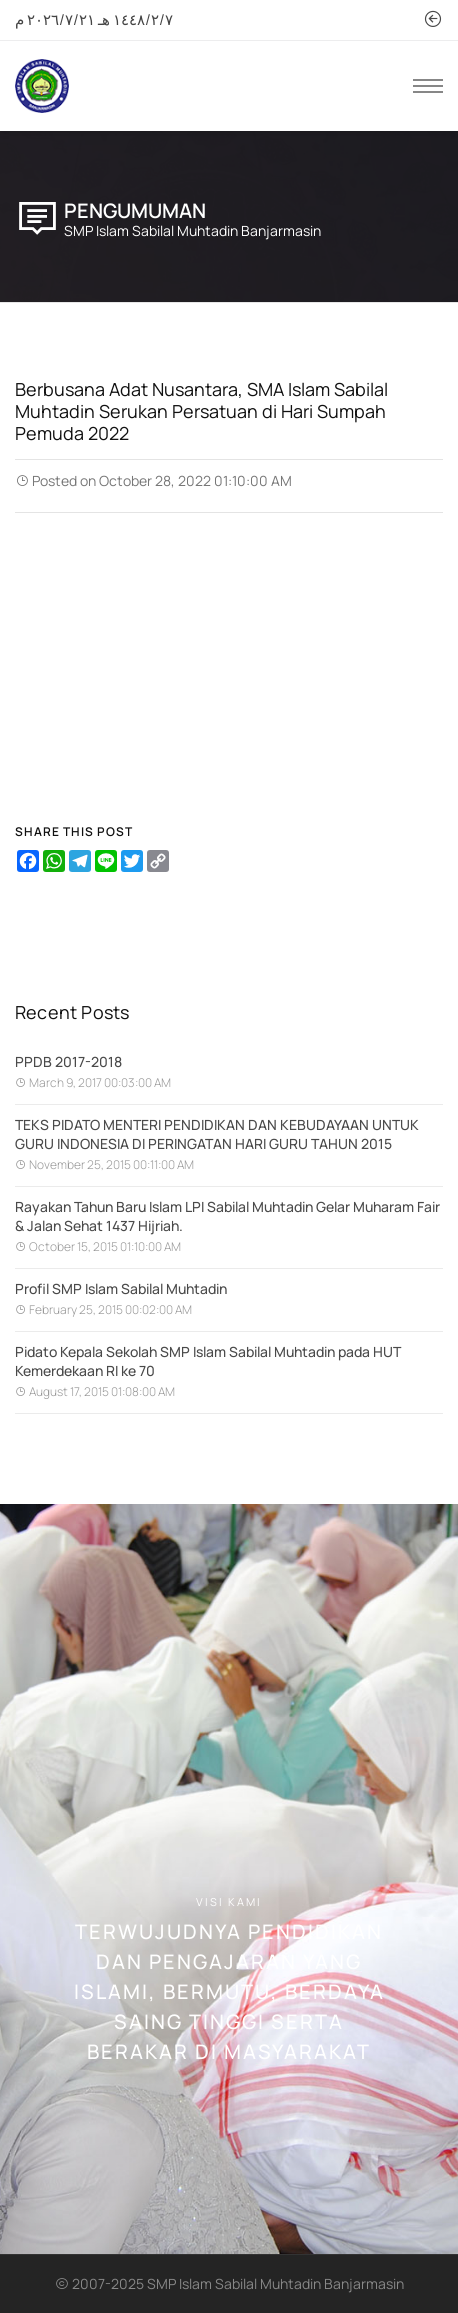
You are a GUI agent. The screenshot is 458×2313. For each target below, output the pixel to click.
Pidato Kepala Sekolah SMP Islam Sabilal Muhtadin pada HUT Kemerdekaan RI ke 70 (208, 1361)
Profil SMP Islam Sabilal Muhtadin (121, 1288)
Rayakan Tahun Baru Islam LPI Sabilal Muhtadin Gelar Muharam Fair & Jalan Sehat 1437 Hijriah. (227, 1216)
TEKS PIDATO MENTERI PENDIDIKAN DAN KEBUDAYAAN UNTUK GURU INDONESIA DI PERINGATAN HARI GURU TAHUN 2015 (217, 1134)
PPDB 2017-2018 (68, 1061)
